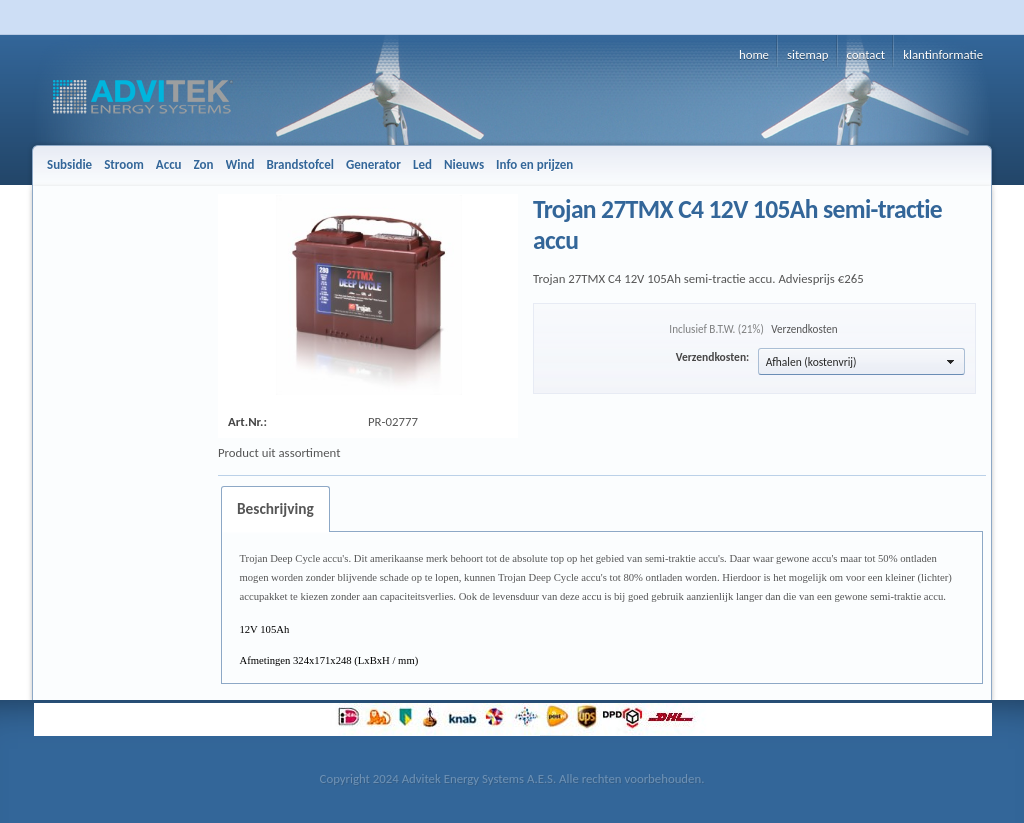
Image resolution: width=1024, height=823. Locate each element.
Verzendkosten (804, 329)
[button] (861, 361)
